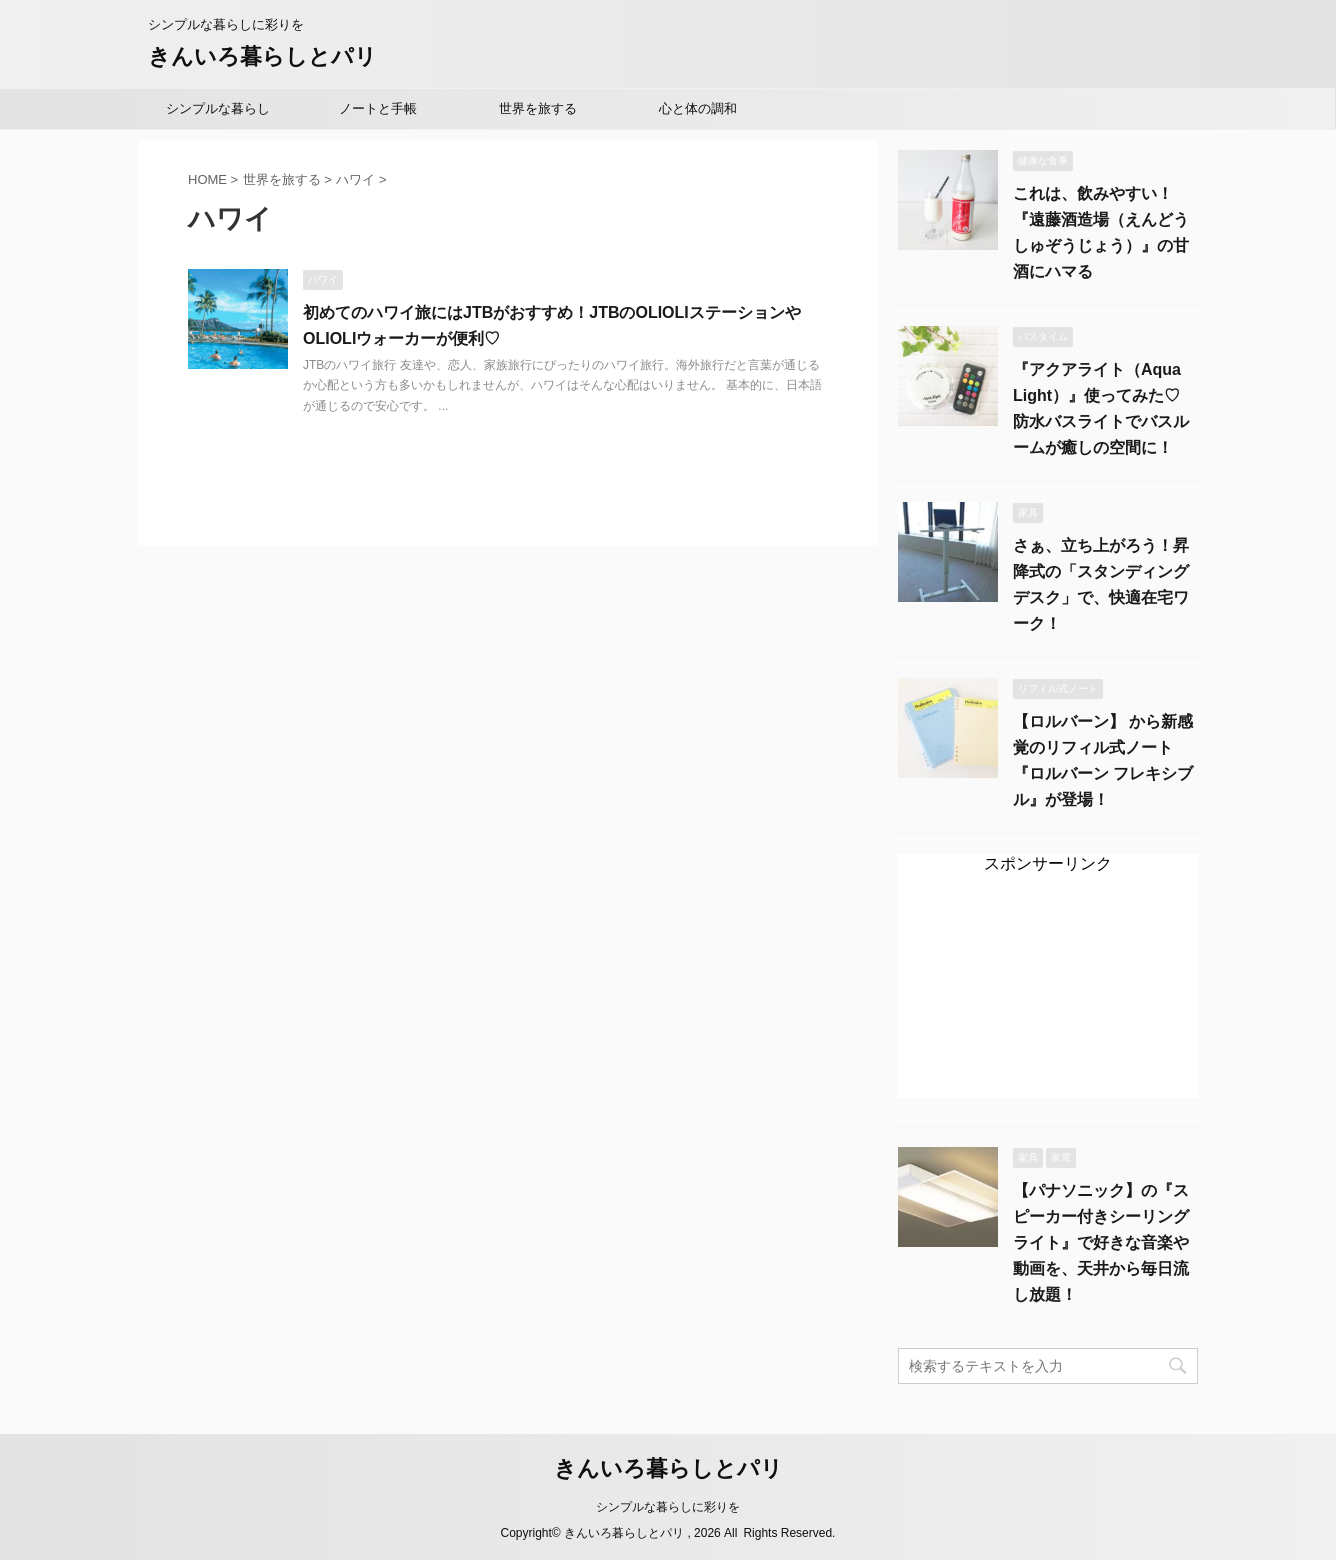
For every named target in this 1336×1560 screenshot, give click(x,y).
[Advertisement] (1048, 995)
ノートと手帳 (378, 108)
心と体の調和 (698, 108)
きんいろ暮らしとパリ (262, 56)
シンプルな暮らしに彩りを (668, 1507)
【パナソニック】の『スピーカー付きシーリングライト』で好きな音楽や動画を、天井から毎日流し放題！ (1101, 1242)
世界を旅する (538, 108)
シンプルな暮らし (218, 108)
